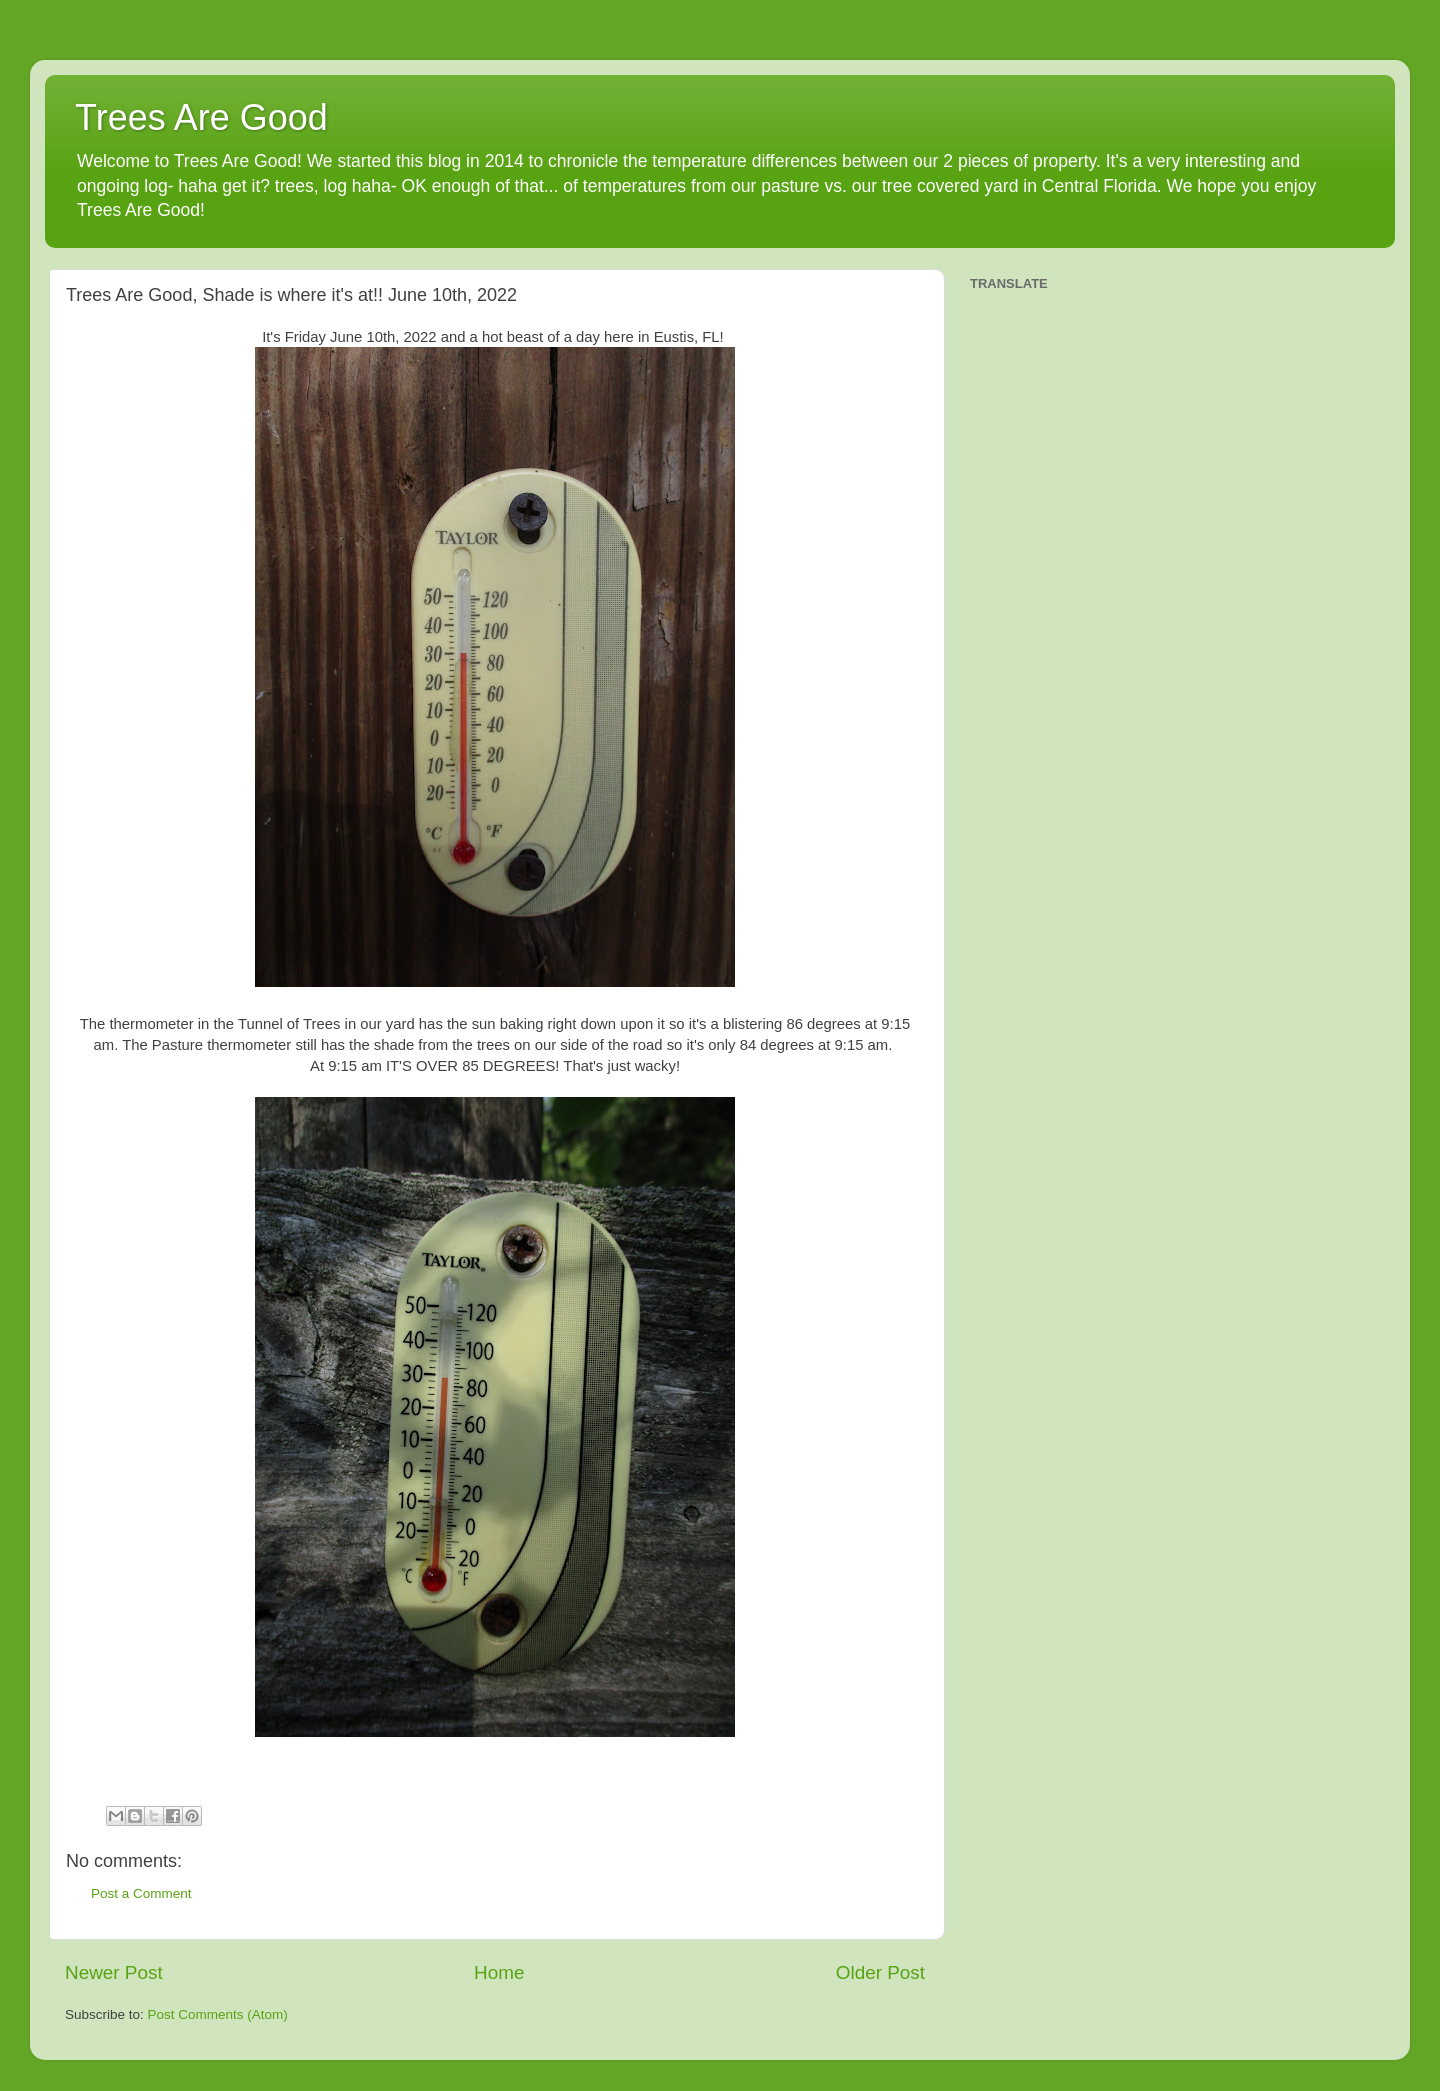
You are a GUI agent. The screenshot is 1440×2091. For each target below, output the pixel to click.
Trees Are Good (201, 117)
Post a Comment (141, 1893)
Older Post (880, 1972)
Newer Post (114, 1972)
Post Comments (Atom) (218, 2014)
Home (499, 1972)
